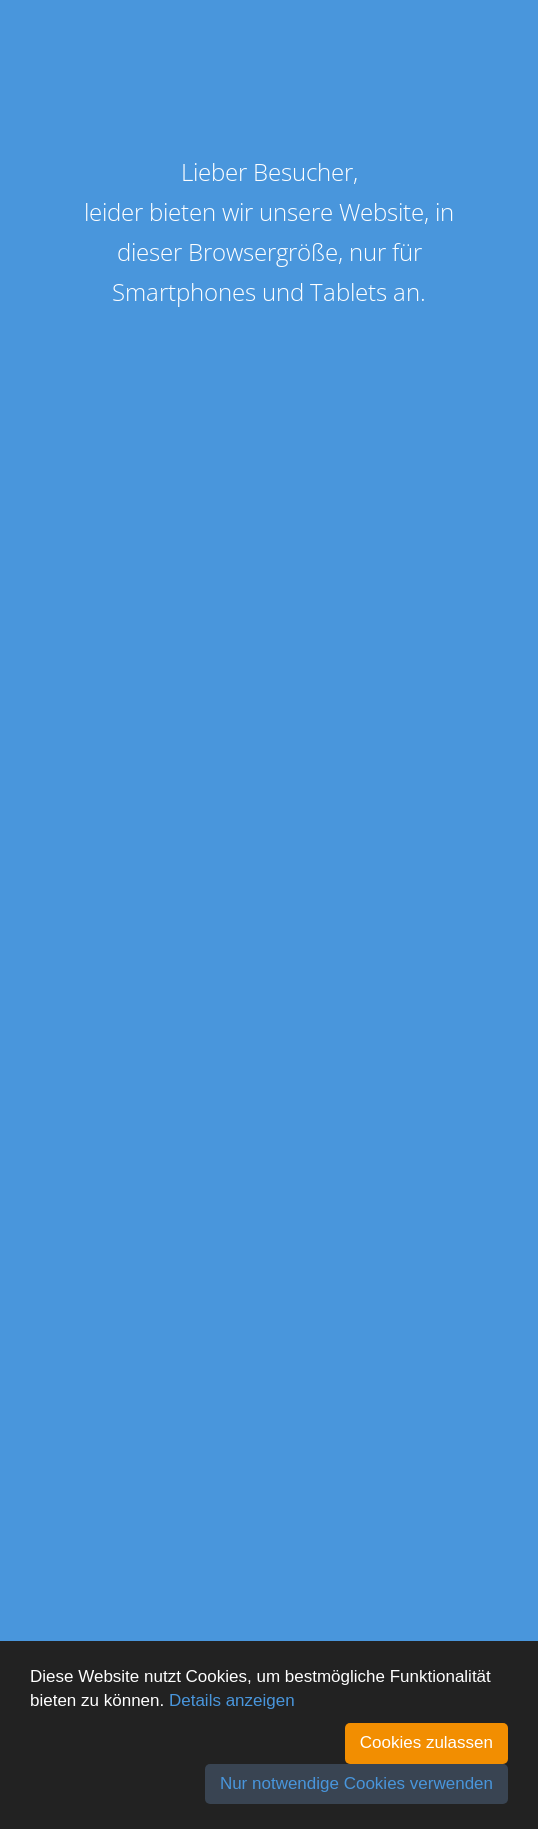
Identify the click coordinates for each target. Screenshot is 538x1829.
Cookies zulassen (426, 1742)
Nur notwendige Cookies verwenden (356, 1783)
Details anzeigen (232, 1700)
